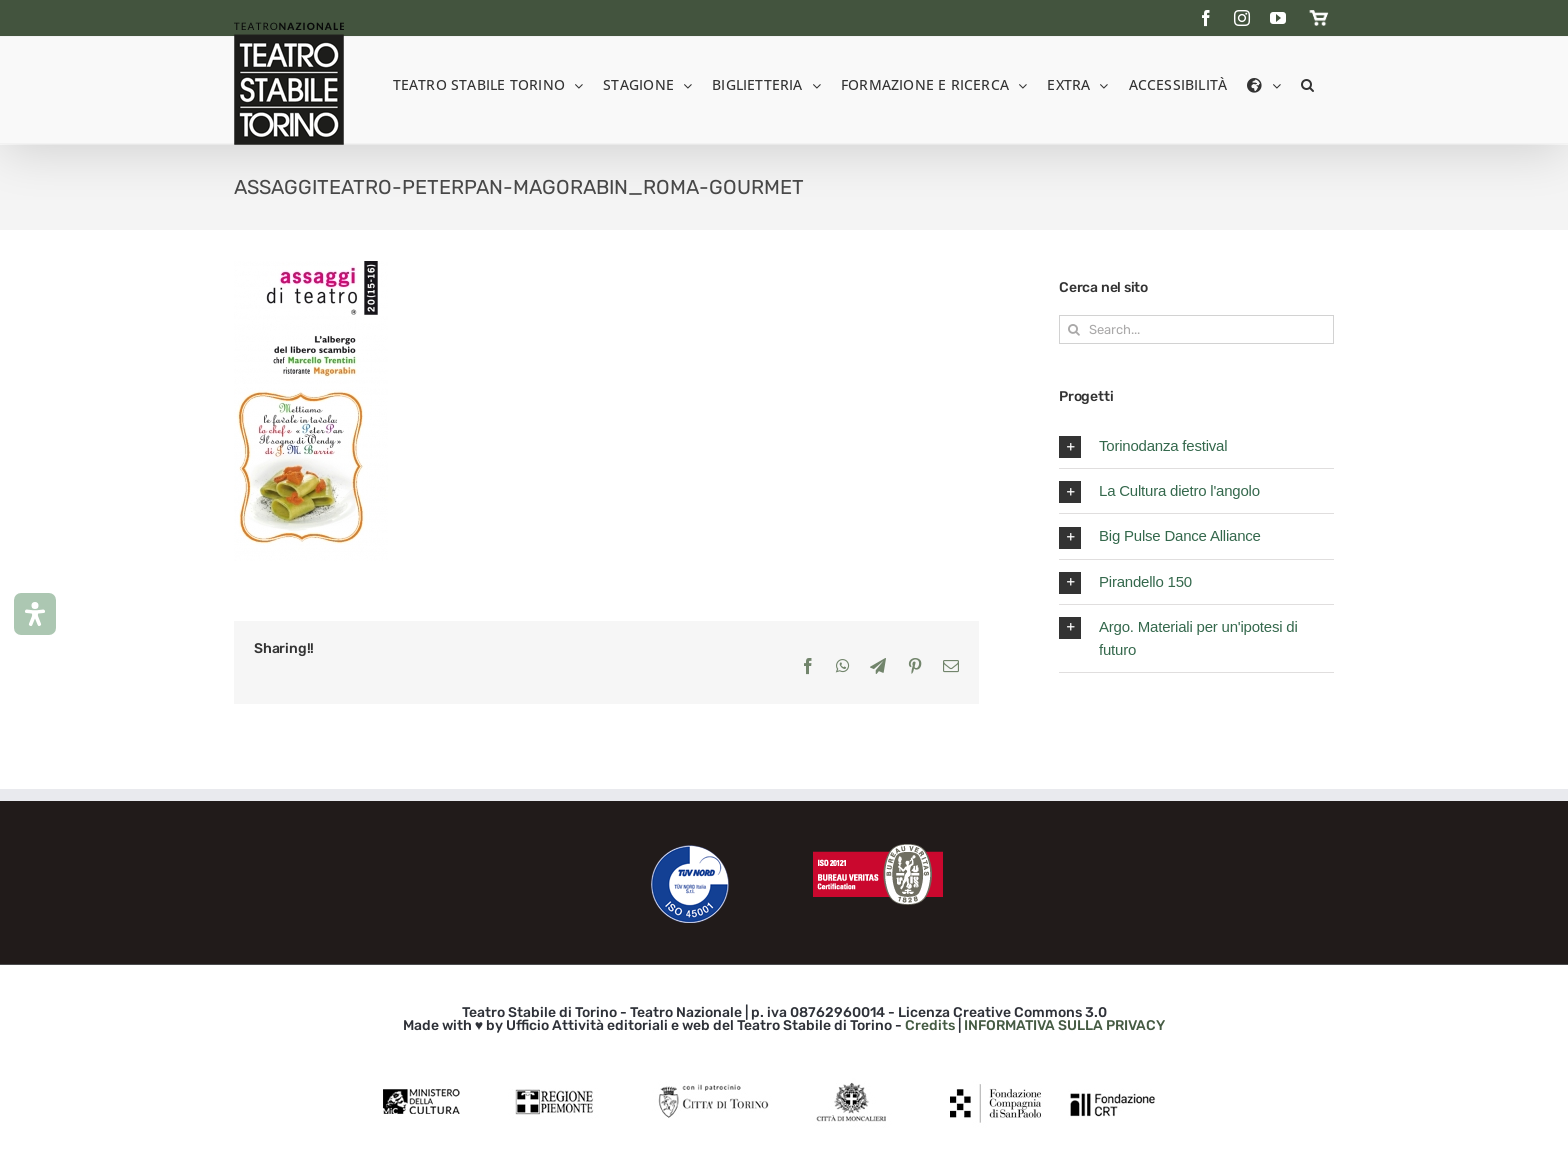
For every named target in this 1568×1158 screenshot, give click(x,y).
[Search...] (1196, 329)
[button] (1307, 83)
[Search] (1073, 329)
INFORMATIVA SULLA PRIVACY (1064, 1025)
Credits (930, 1025)
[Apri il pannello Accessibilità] (35, 614)
